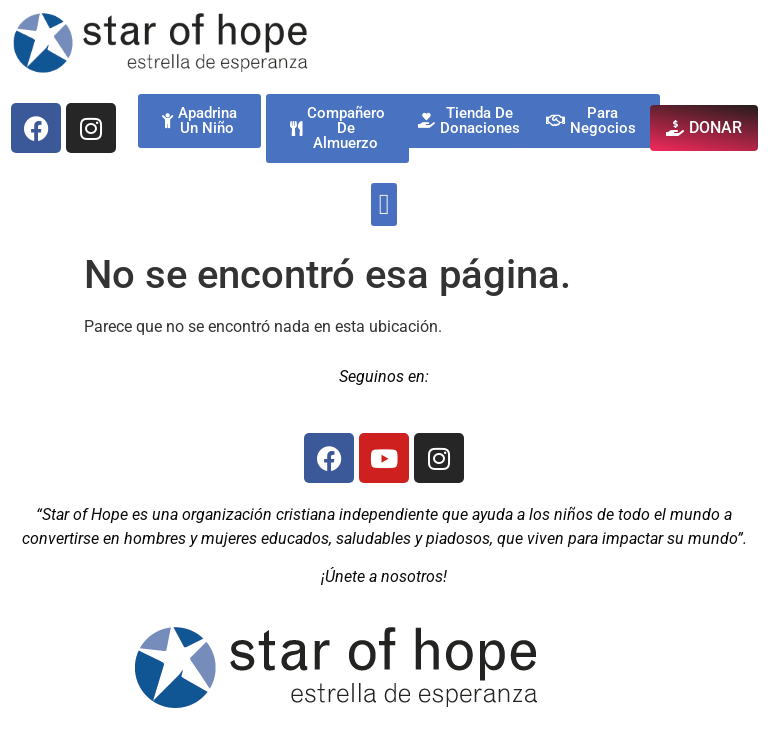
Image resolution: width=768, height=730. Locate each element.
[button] (383, 205)
